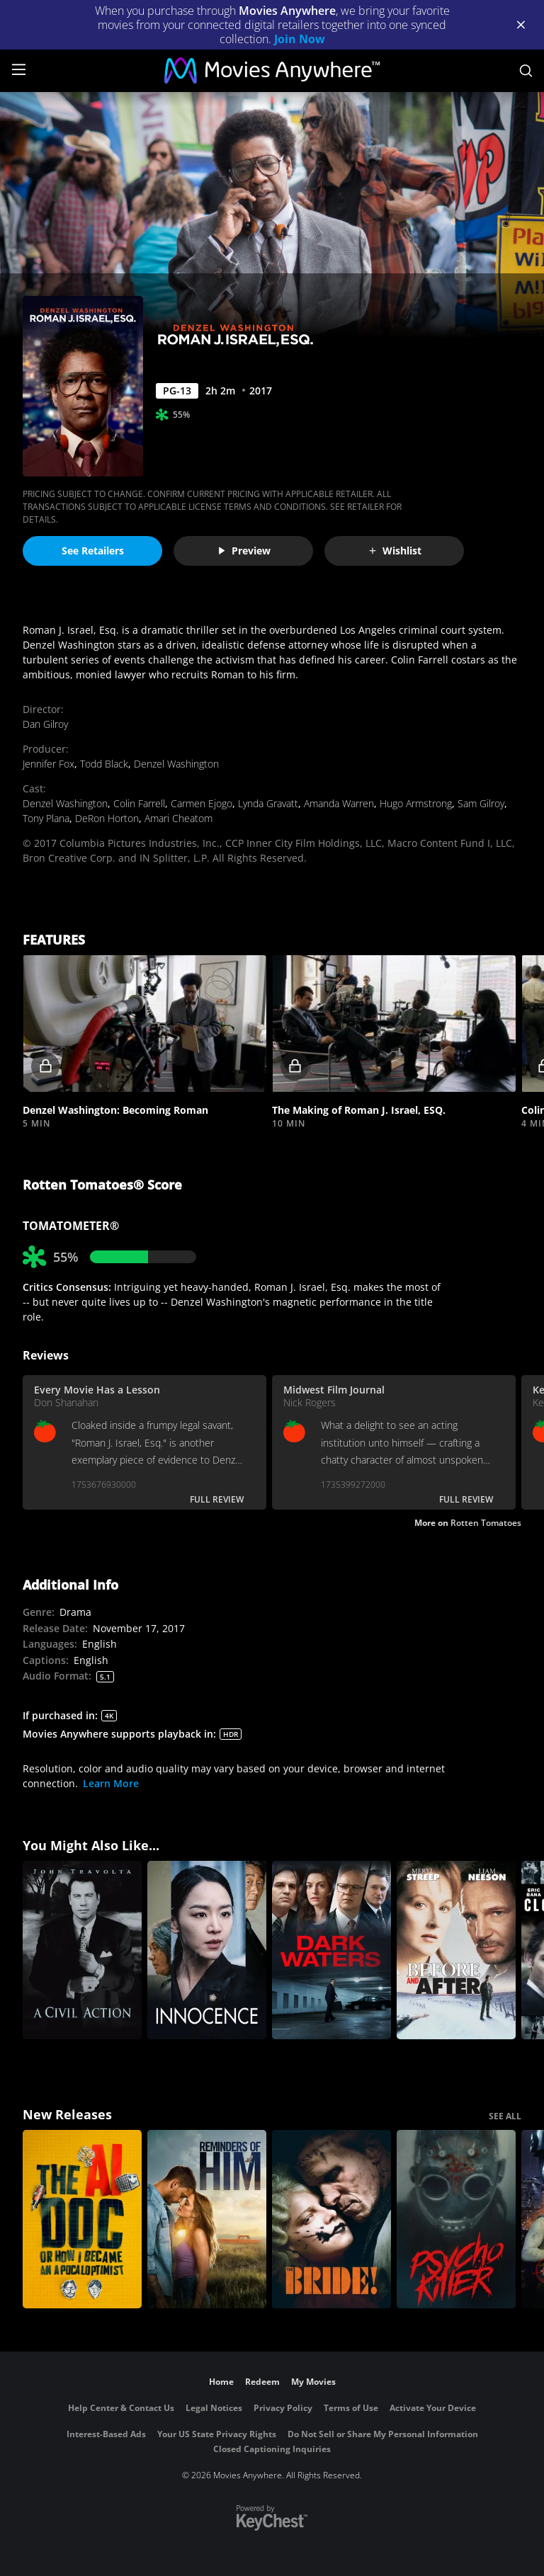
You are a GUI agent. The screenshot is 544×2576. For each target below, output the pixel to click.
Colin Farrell (139, 803)
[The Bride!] (331, 2219)
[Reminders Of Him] (206, 2219)
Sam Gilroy (481, 803)
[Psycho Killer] (456, 2219)
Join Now (299, 39)
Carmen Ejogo (201, 803)
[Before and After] (456, 1950)
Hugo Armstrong (416, 803)
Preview (244, 550)
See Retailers (93, 550)
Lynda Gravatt (268, 803)
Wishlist (394, 550)
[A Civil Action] (82, 1950)
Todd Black (104, 763)
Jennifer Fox (48, 763)
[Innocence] (206, 1950)
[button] (144, 1024)
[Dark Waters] (331, 1950)
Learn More (111, 1783)
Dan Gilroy (45, 724)
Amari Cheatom (178, 818)
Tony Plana (46, 818)
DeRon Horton (107, 818)
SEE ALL (505, 2116)
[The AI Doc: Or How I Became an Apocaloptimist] (82, 2219)
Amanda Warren (339, 803)
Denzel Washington (176, 763)
